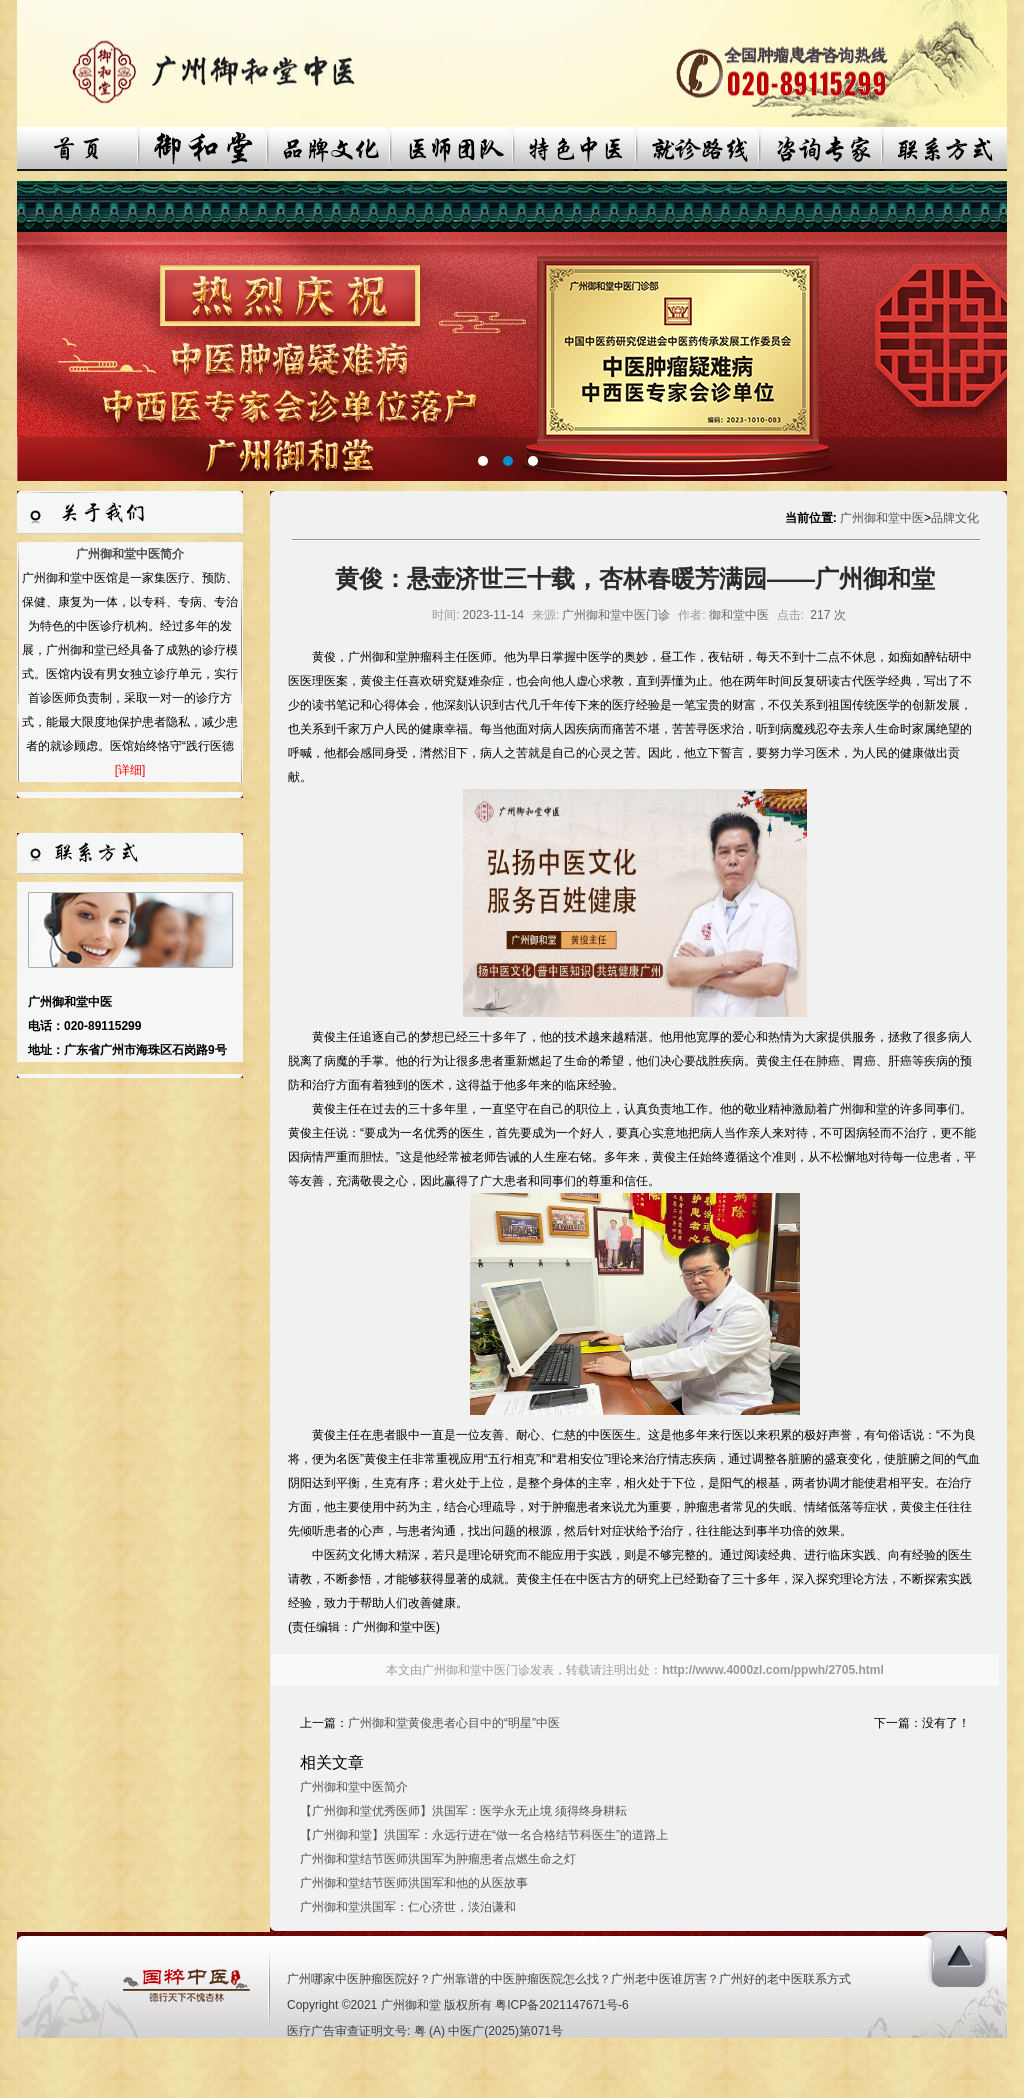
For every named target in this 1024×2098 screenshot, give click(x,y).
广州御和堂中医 (882, 518)
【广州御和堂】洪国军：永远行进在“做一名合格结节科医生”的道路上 (484, 1835)
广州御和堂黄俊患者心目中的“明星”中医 (454, 1723)
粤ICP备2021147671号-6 (561, 2005)
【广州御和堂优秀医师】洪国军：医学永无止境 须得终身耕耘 (463, 1811)
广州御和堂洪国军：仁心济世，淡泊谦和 (408, 1907)
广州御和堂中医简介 (130, 554)
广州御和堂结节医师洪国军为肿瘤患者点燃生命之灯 (438, 1859)
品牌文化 (955, 518)
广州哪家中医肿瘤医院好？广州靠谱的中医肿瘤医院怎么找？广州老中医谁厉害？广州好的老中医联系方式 (569, 1979)
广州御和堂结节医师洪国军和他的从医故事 (414, 1883)
